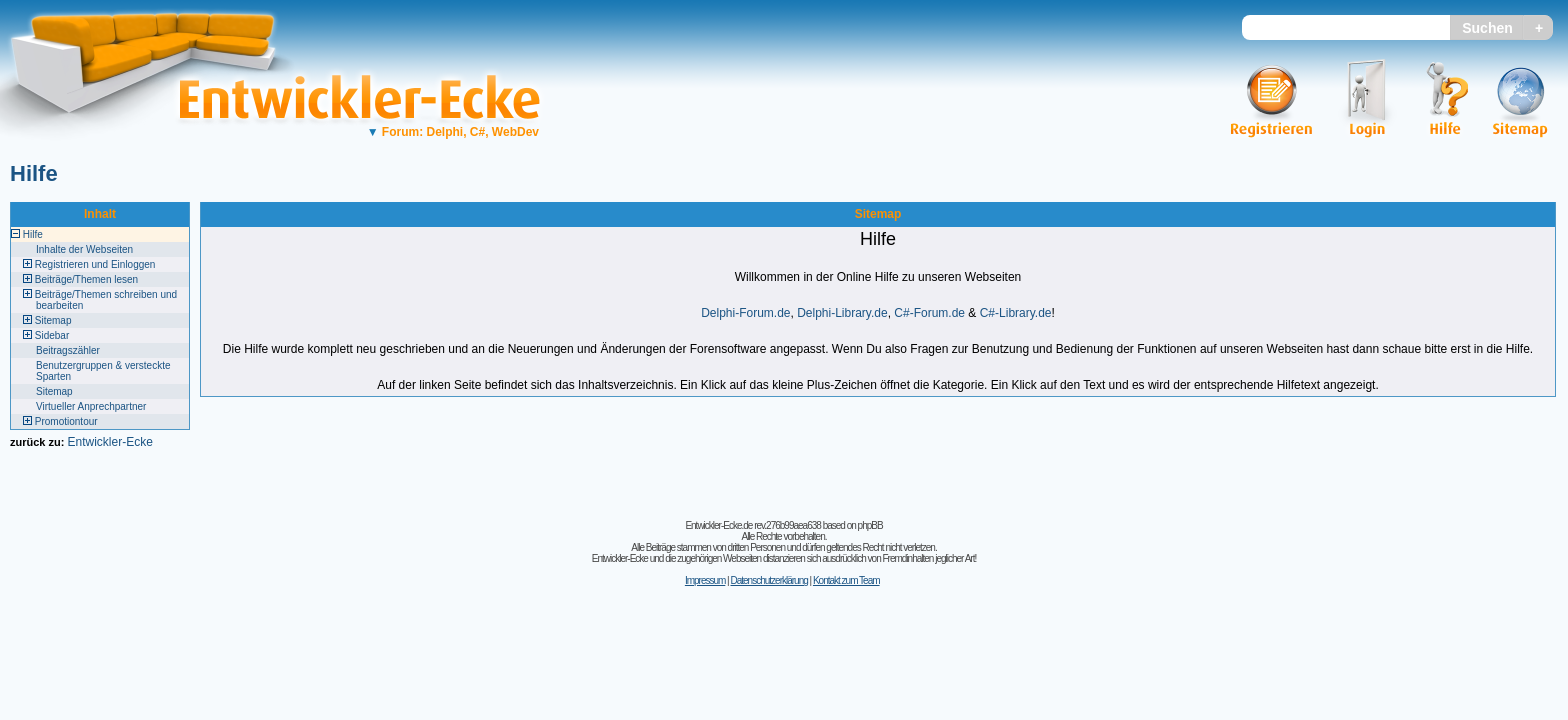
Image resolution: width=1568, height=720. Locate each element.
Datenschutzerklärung (768, 580)
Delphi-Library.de (842, 313)
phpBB (870, 525)
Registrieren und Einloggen (95, 264)
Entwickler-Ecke (109, 442)
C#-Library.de (1016, 313)
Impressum (705, 580)
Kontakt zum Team (846, 580)
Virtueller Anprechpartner (91, 406)
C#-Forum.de (929, 313)
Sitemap (53, 320)
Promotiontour (66, 421)
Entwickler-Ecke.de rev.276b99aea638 (752, 525)
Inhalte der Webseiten (84, 249)
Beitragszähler (68, 350)
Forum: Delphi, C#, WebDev (453, 132)
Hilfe (34, 173)
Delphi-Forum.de (745, 313)
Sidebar (52, 335)
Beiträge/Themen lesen (86, 279)
